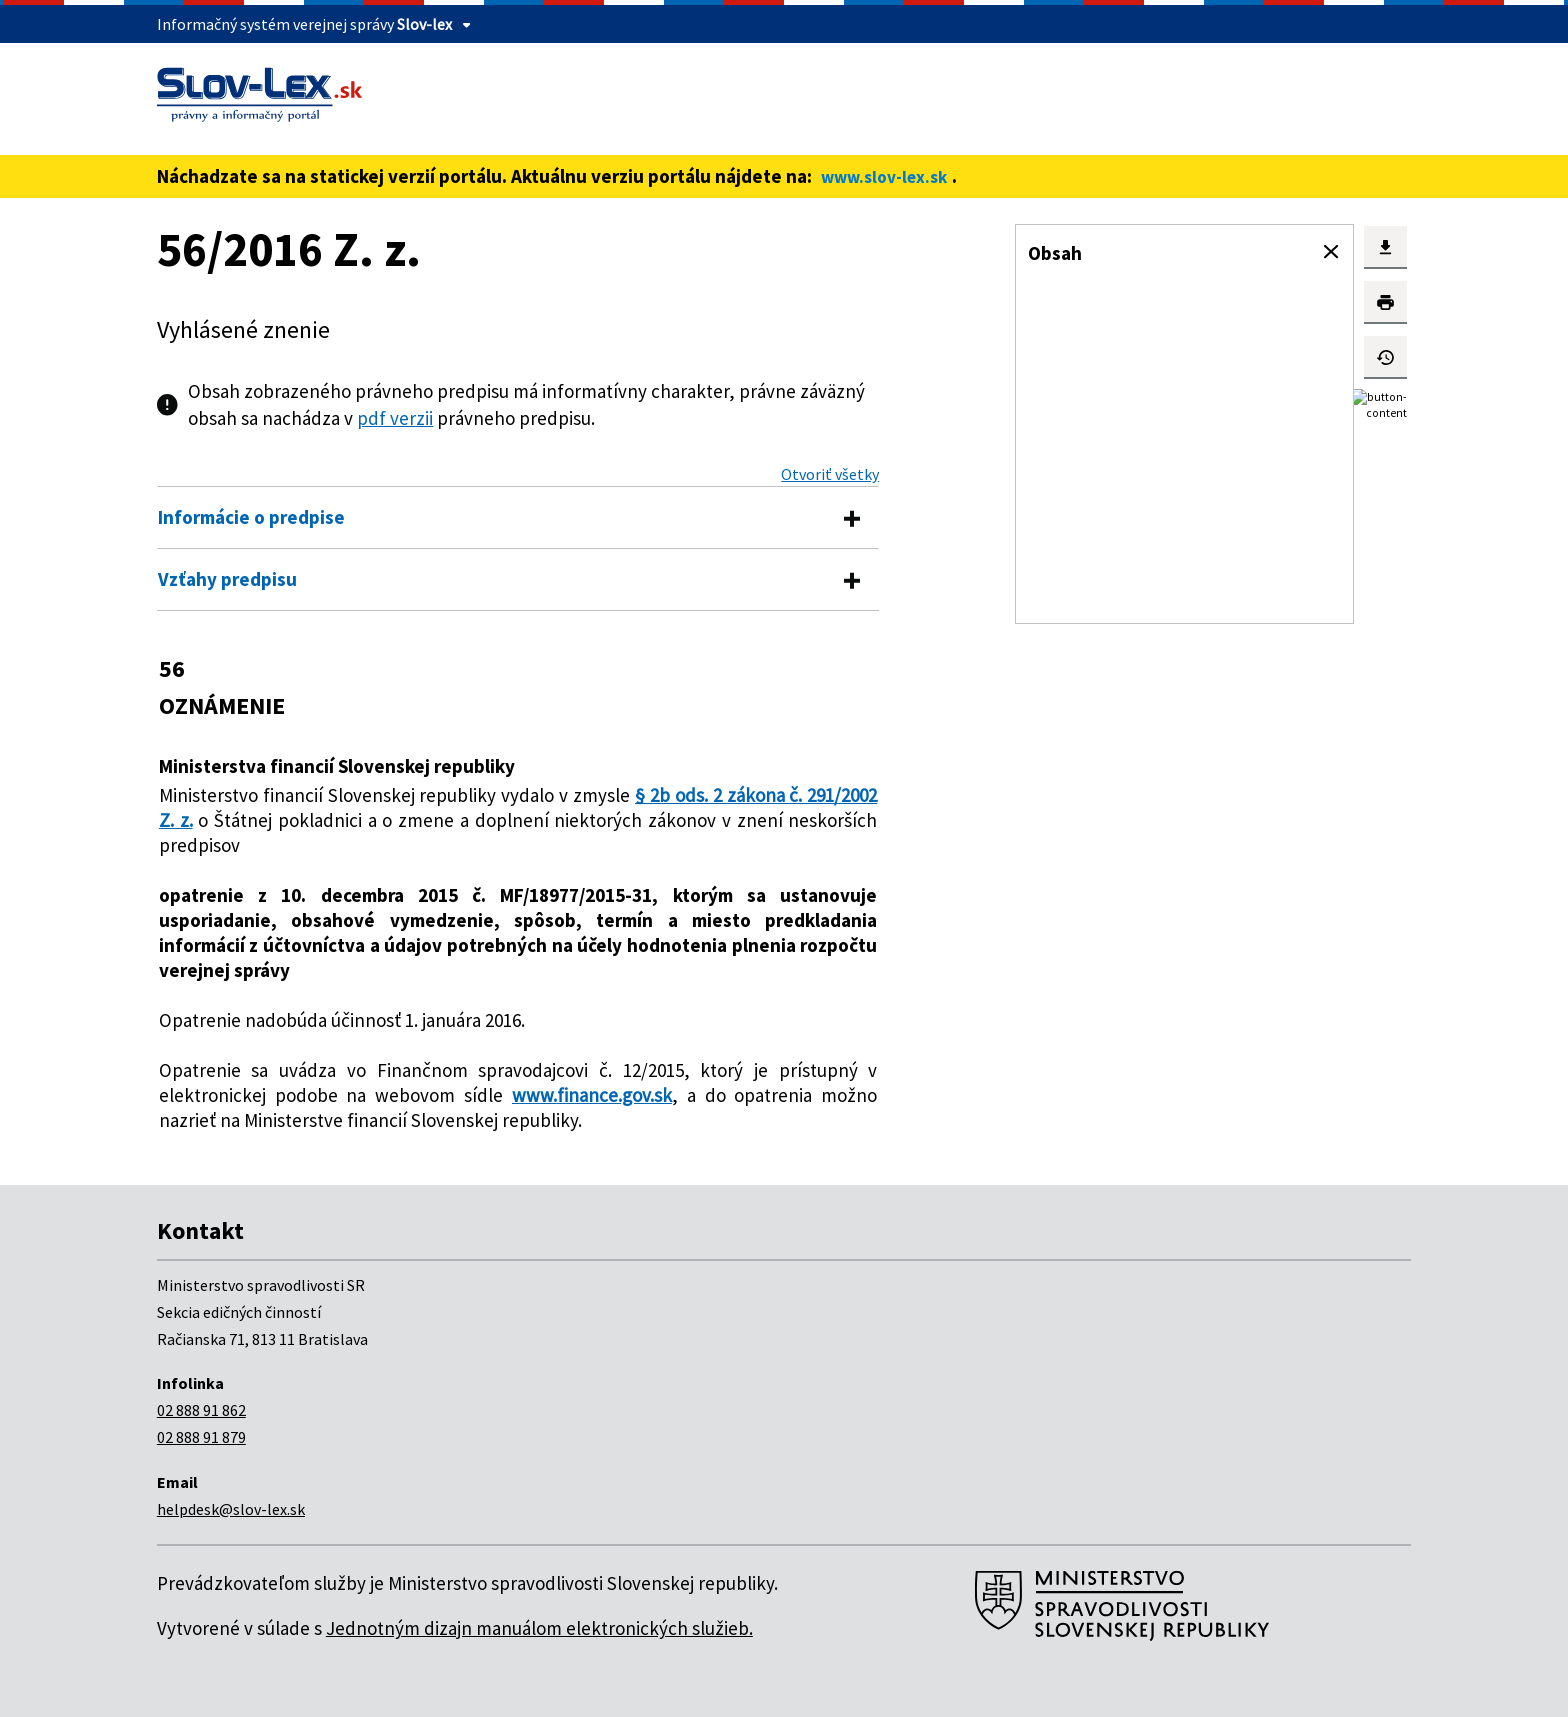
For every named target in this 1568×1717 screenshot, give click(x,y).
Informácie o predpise (251, 517)
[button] (1331, 252)
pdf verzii (395, 418)
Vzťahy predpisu (227, 579)
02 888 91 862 (201, 1410)
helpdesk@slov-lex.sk (231, 1509)
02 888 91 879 (201, 1437)
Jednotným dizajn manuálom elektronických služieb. (539, 1628)
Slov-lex (424, 24)
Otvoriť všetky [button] (830, 474)
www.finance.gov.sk (592, 1095)
